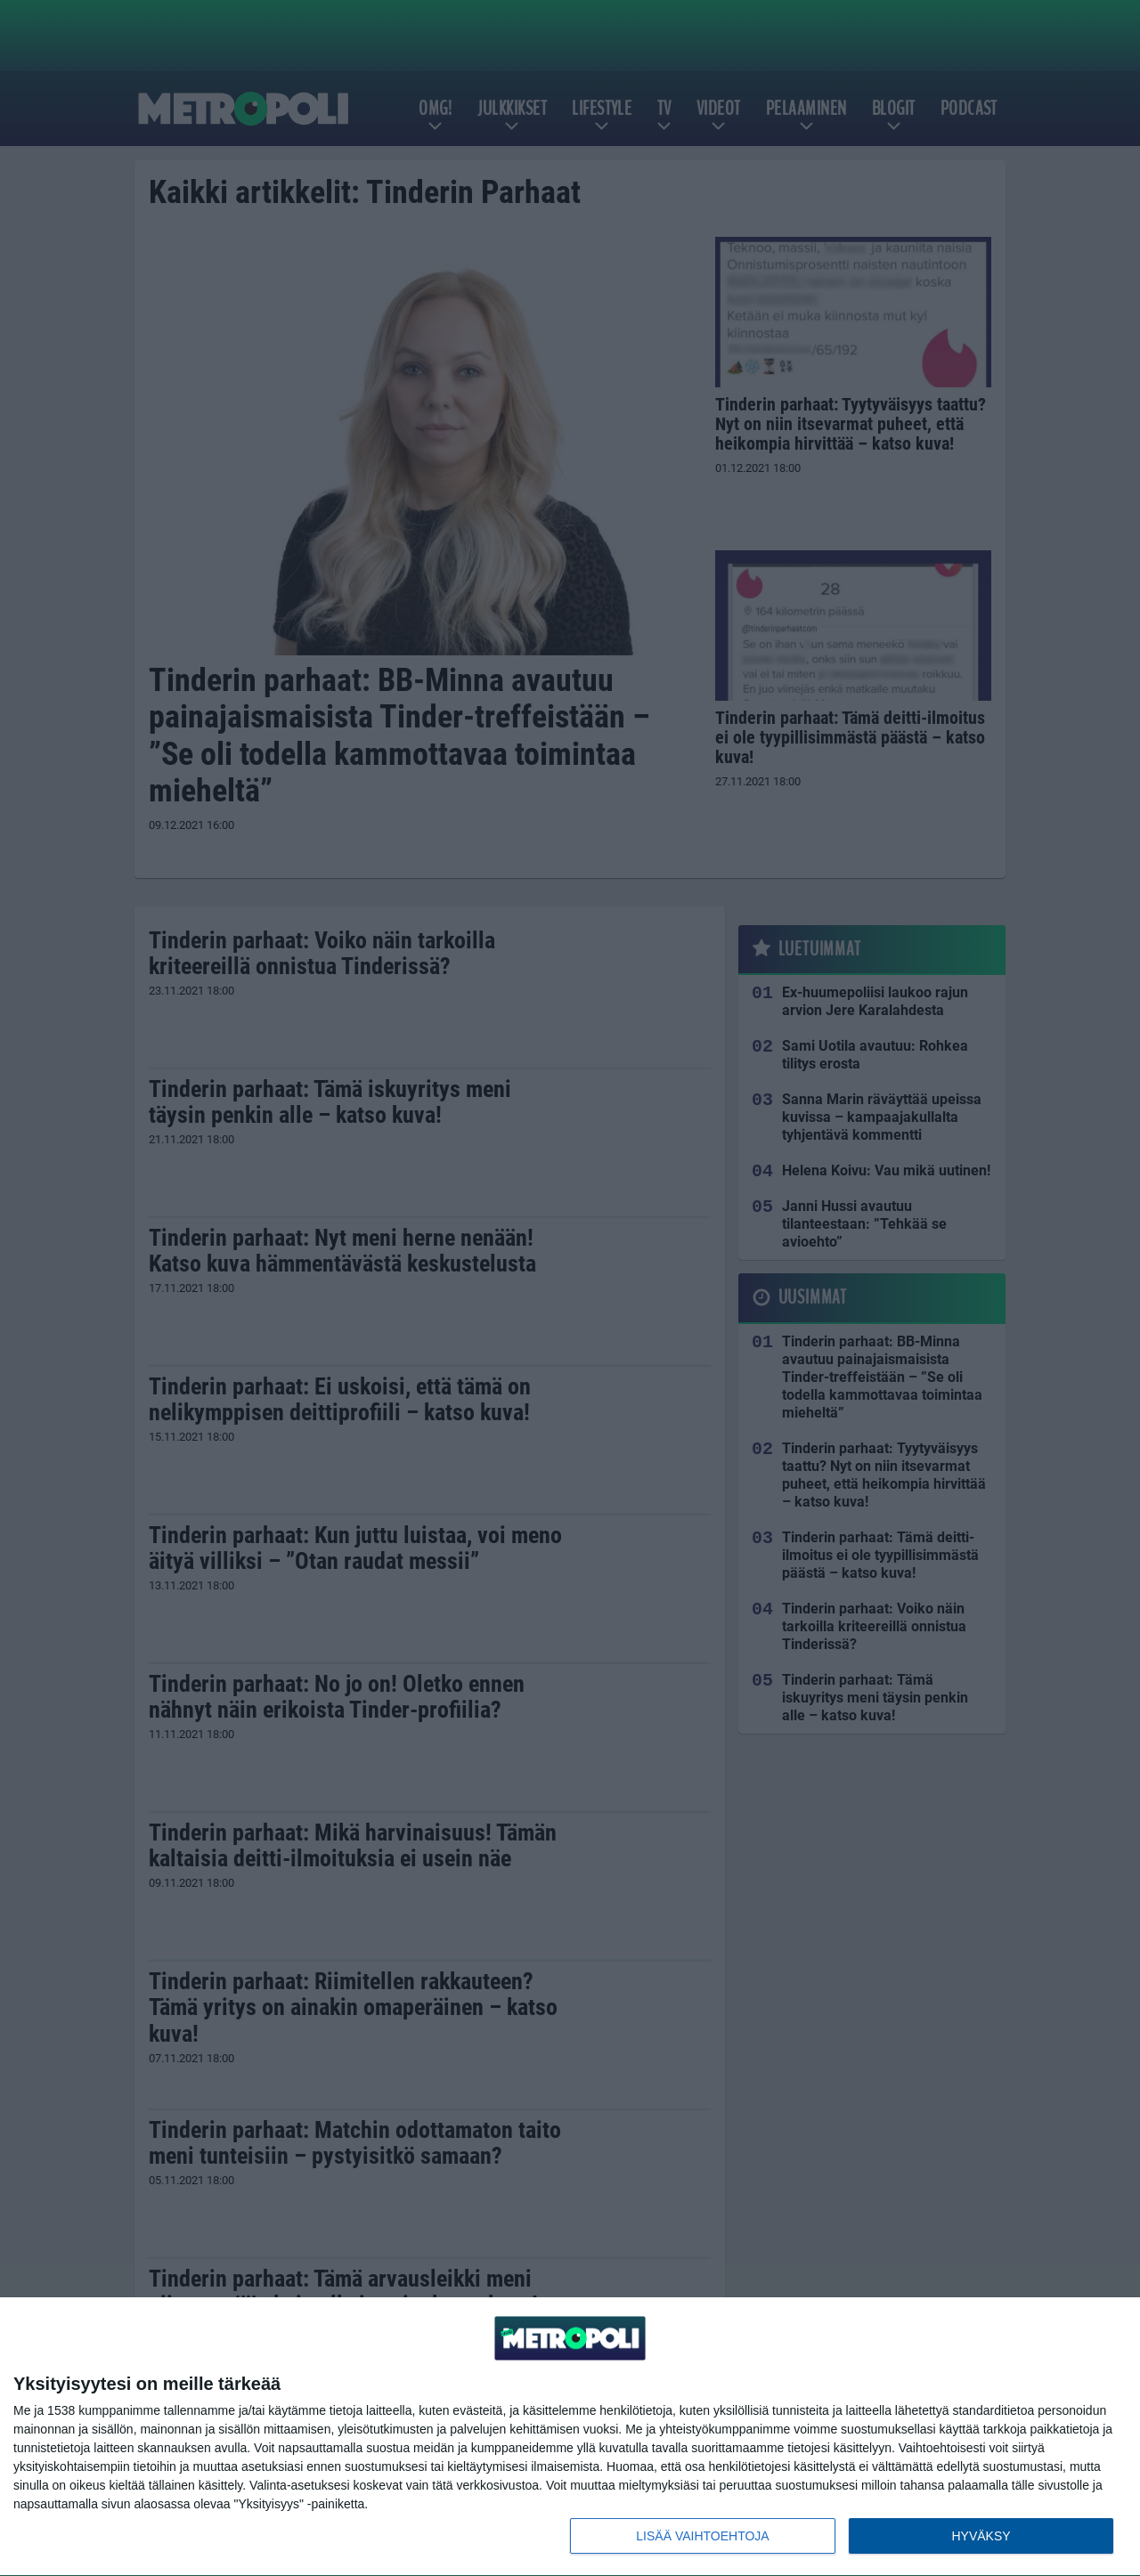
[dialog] (570, 2437)
